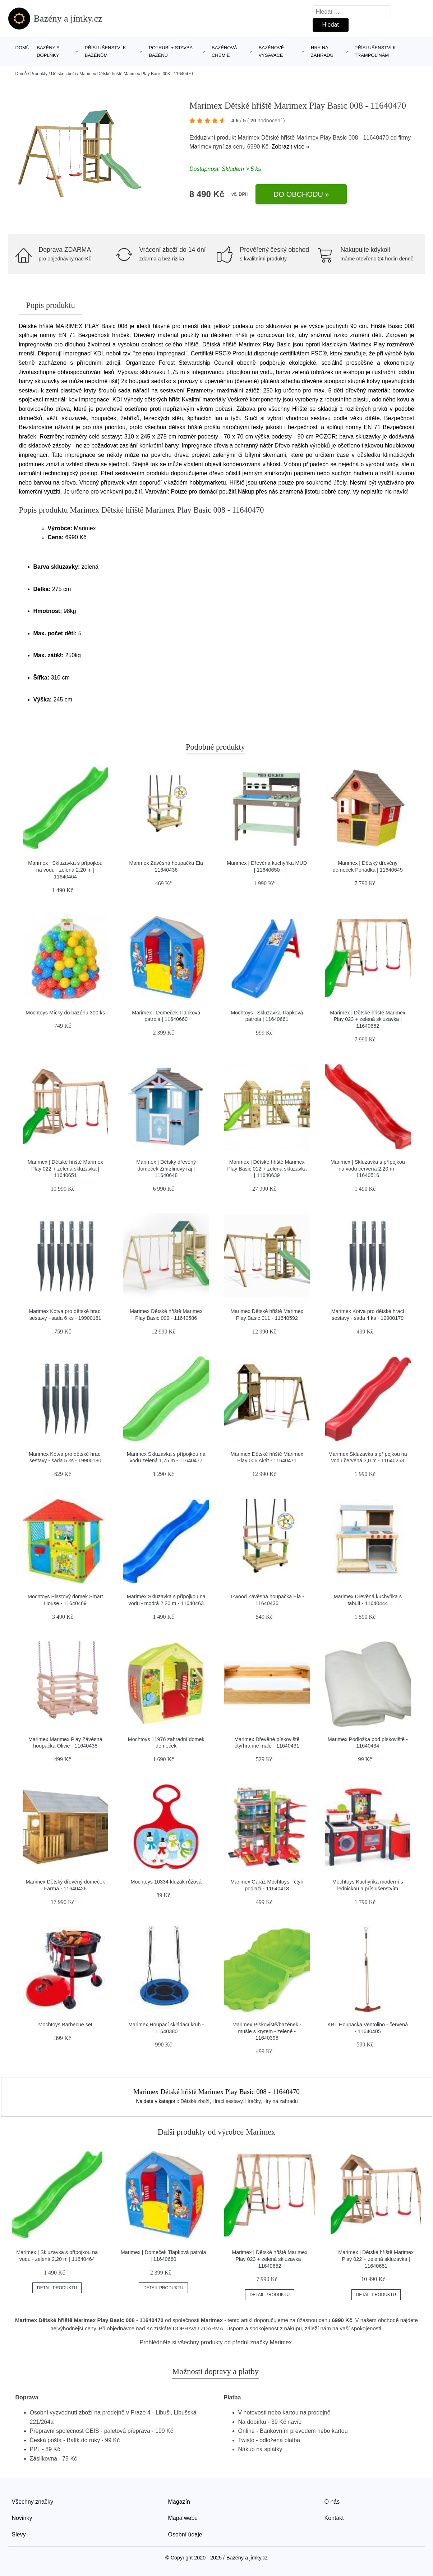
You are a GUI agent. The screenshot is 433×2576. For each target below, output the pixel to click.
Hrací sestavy (227, 2101)
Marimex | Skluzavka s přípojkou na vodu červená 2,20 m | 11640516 (368, 1168)
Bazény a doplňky (48, 51)
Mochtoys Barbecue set (65, 2024)
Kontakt (334, 2518)
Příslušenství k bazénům (105, 51)
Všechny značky (33, 2502)
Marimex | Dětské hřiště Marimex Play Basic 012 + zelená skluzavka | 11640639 (267, 1168)
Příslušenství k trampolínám (375, 51)
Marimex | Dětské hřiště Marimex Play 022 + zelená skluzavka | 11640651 (65, 1168)
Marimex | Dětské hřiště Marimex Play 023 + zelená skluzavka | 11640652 (367, 1019)
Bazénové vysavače (271, 51)
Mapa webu (183, 2518)
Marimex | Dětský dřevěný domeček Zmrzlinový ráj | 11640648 (166, 1168)
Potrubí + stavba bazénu (170, 51)
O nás (332, 2502)
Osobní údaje (185, 2534)
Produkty (39, 73)
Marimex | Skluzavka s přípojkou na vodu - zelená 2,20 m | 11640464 (65, 869)
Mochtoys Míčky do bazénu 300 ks (65, 1013)
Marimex (200, 147)
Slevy (19, 2534)
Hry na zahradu (322, 51)
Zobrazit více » (290, 147)
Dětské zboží (63, 73)
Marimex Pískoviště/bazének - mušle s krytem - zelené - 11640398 (266, 2031)
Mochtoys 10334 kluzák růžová (166, 1882)
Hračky (253, 2101)
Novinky (22, 2518)
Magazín (179, 2502)
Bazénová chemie (224, 51)
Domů (22, 47)
